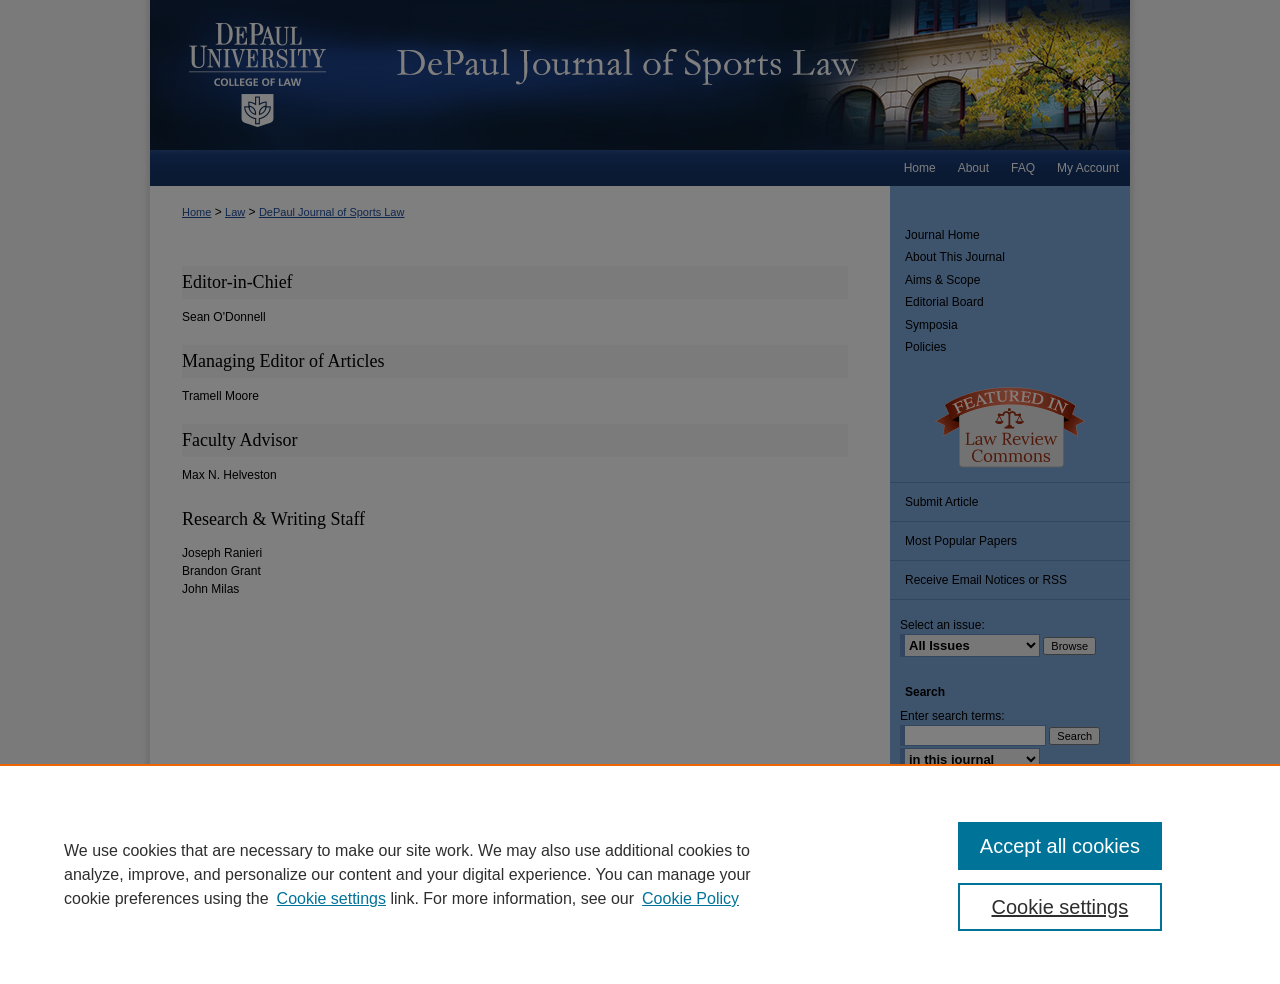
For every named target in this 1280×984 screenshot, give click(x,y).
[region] (640, 874)
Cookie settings (331, 898)
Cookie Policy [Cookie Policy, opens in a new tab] (690, 898)
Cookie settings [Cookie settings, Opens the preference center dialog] (1060, 907)
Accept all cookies (1060, 846)
